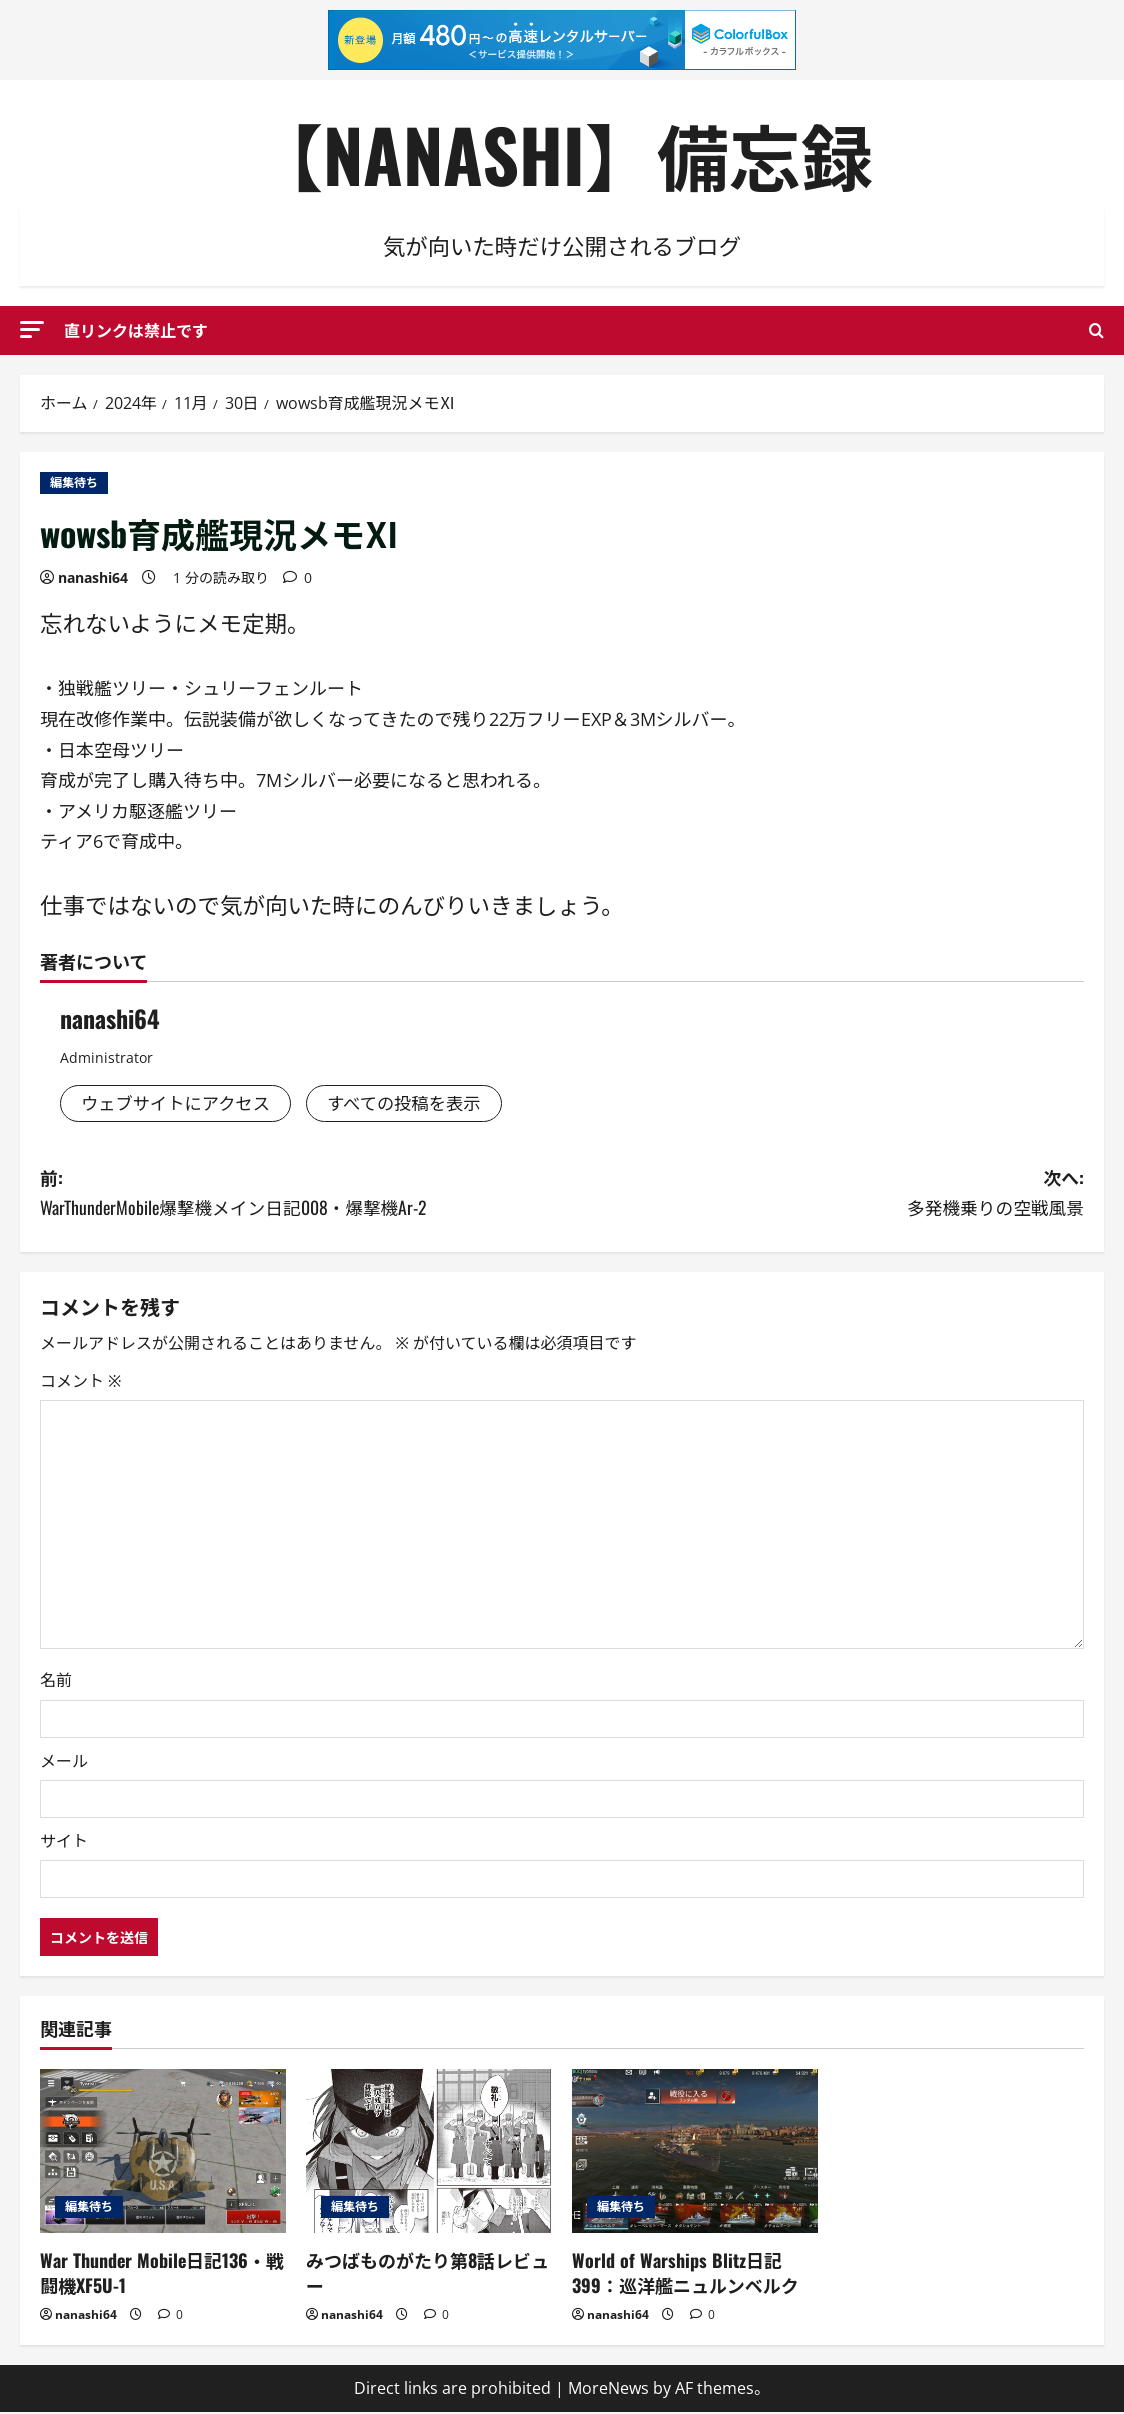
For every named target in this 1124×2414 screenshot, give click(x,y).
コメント (80, 1383)
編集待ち (74, 482)
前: (301, 1194)
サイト (64, 1843)
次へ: (823, 1194)
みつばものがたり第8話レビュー (427, 2274)
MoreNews (608, 2390)
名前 (56, 1683)
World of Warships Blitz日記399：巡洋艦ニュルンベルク (685, 2274)
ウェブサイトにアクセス (179, 1104)
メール (64, 1763)
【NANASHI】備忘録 (562, 153)
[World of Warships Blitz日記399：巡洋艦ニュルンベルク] (695, 2153)
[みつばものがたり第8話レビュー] (429, 2153)
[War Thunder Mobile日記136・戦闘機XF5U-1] (163, 2153)
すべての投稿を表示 (415, 1104)
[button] (32, 329)
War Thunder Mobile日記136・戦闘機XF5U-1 (162, 2274)
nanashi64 (93, 577)
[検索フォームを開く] (1096, 330)
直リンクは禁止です (136, 330)
